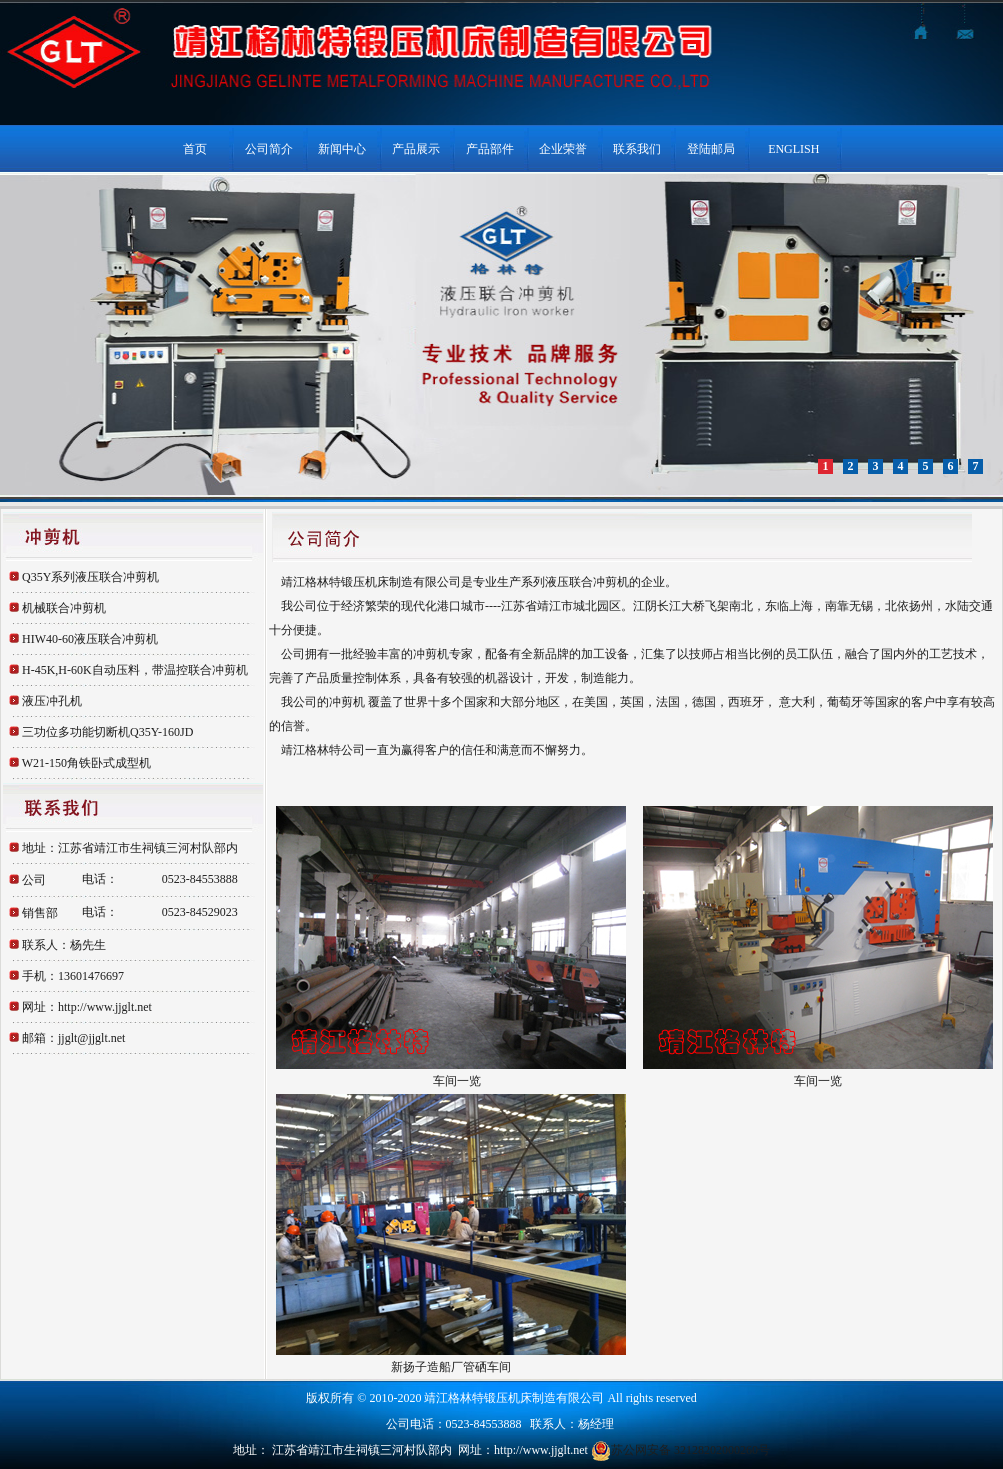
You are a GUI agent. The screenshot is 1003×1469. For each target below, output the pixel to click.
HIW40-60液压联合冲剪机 (90, 639)
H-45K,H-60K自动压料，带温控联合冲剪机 (135, 670)
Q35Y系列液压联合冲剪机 (90, 577)
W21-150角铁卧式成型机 (86, 763)
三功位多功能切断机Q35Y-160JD (107, 732)
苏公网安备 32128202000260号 (680, 1450)
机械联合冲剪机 (64, 608)
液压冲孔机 (52, 701)
